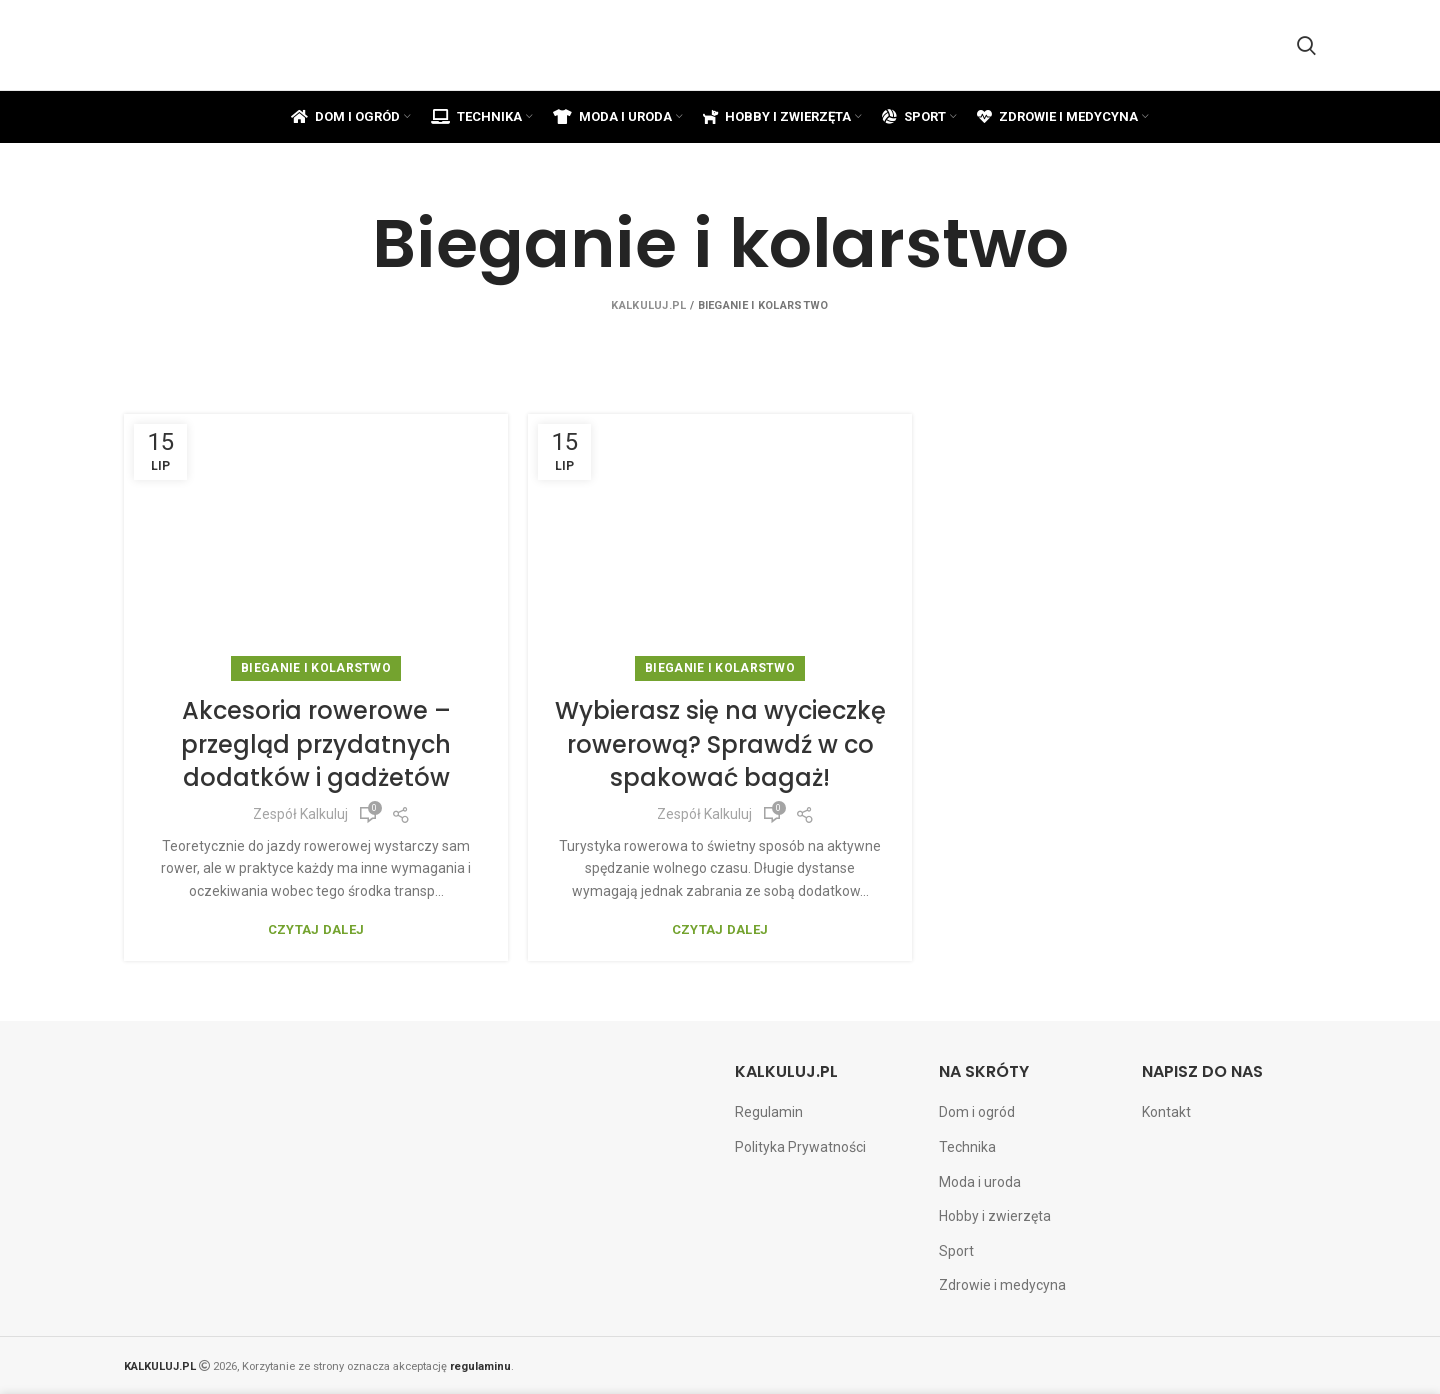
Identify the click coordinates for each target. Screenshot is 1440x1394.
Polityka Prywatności (800, 1147)
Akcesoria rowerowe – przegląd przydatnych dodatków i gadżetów (316, 744)
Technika (967, 1147)
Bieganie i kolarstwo (316, 668)
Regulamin (769, 1112)
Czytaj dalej (316, 929)
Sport (956, 1251)
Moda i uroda (980, 1182)
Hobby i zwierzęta (995, 1216)
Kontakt (1166, 1112)
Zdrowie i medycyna (1002, 1285)
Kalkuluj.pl (648, 305)
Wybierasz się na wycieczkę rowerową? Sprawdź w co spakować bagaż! (720, 744)
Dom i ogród (977, 1112)
